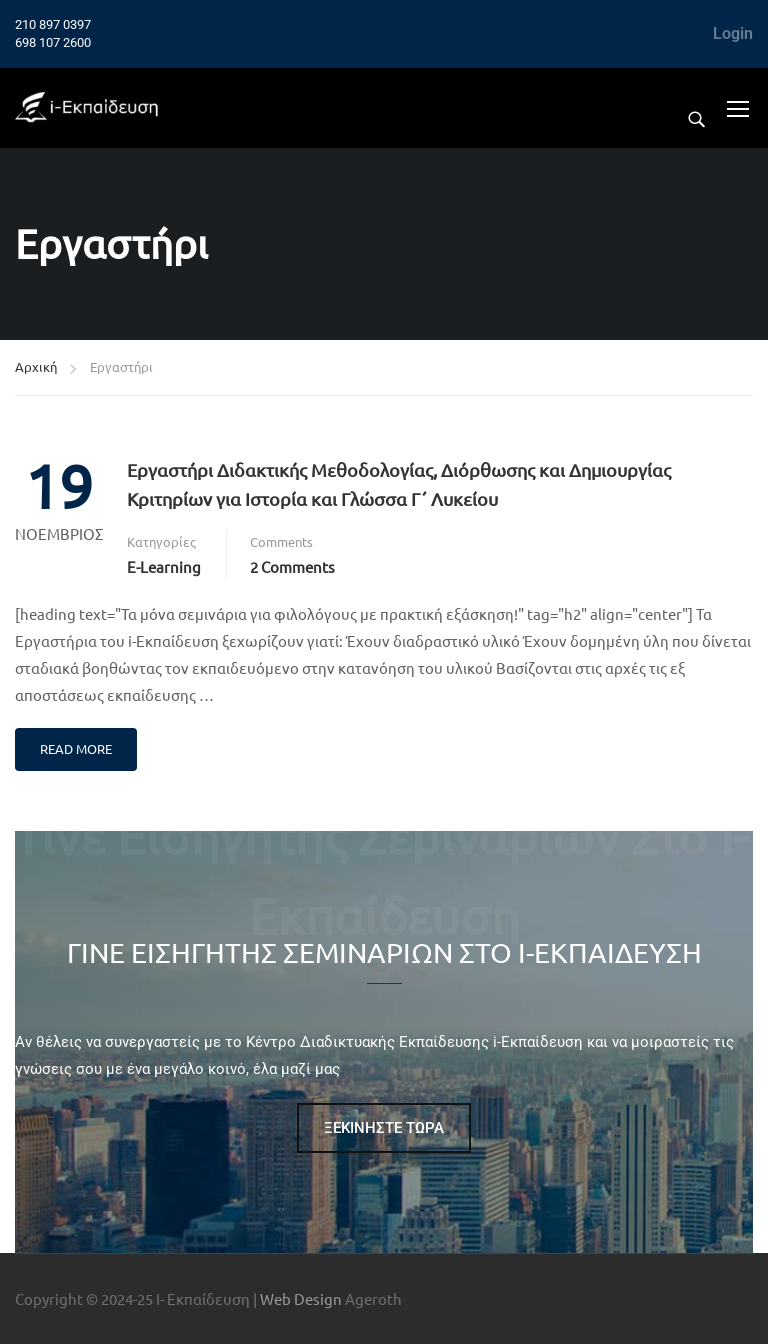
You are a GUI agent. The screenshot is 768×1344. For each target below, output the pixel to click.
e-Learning (164, 566)
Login (733, 33)
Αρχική (36, 366)
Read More (76, 748)
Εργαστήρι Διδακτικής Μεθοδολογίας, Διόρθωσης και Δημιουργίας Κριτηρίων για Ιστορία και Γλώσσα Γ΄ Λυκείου (399, 484)
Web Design (301, 1298)
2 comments (292, 566)
